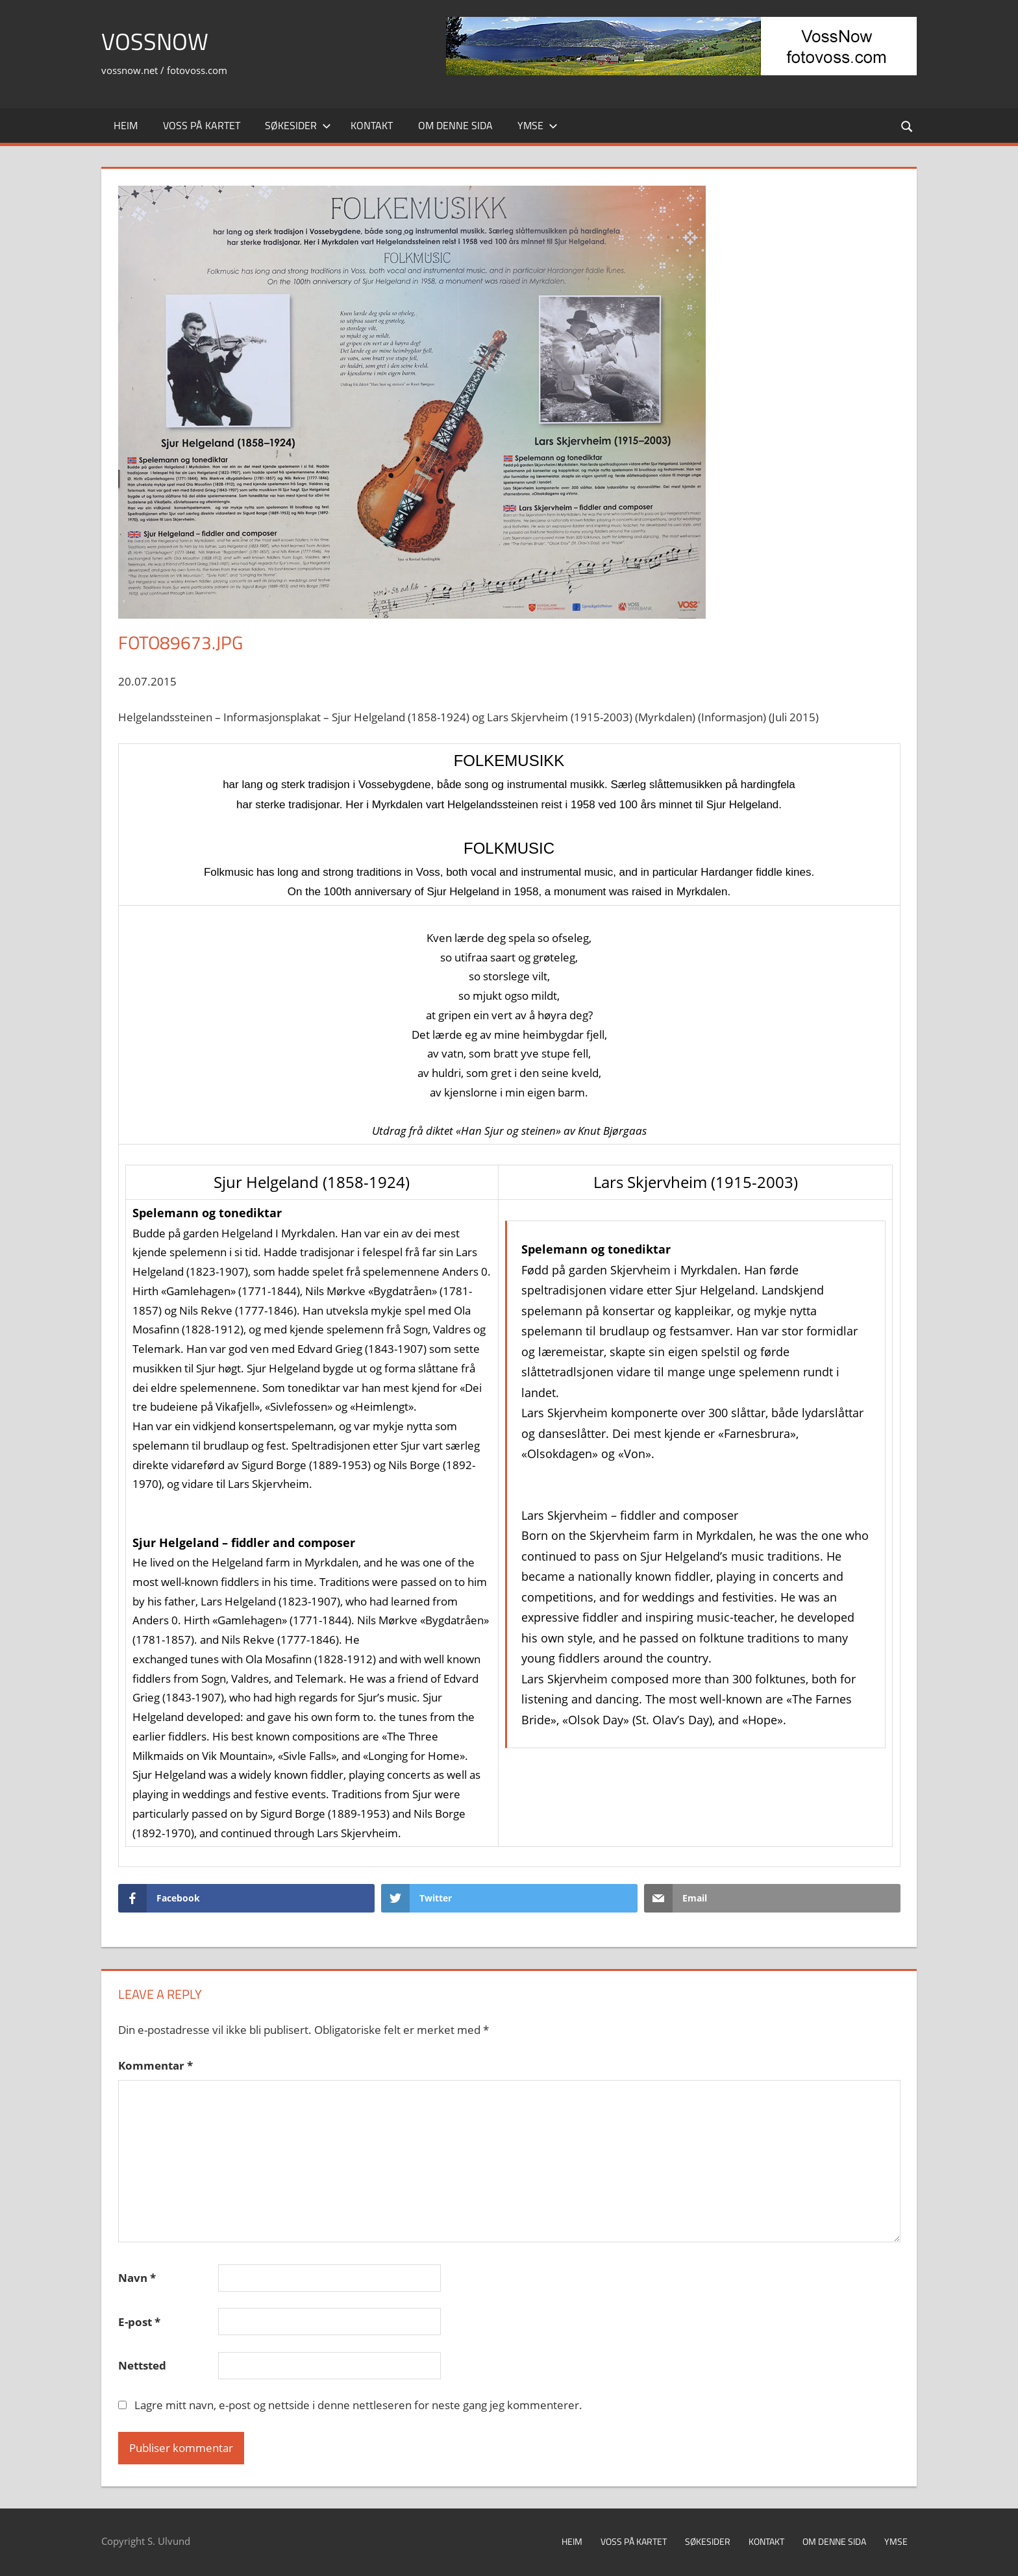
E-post (139, 2321)
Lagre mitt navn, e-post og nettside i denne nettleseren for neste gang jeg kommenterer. (358, 2404)
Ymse (537, 125)
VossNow (154, 41)
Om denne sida (455, 125)
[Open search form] (908, 125)
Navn (137, 2277)
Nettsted (142, 2365)
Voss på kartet (201, 125)
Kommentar (155, 2065)
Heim (126, 125)
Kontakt (372, 125)
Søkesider (298, 125)
